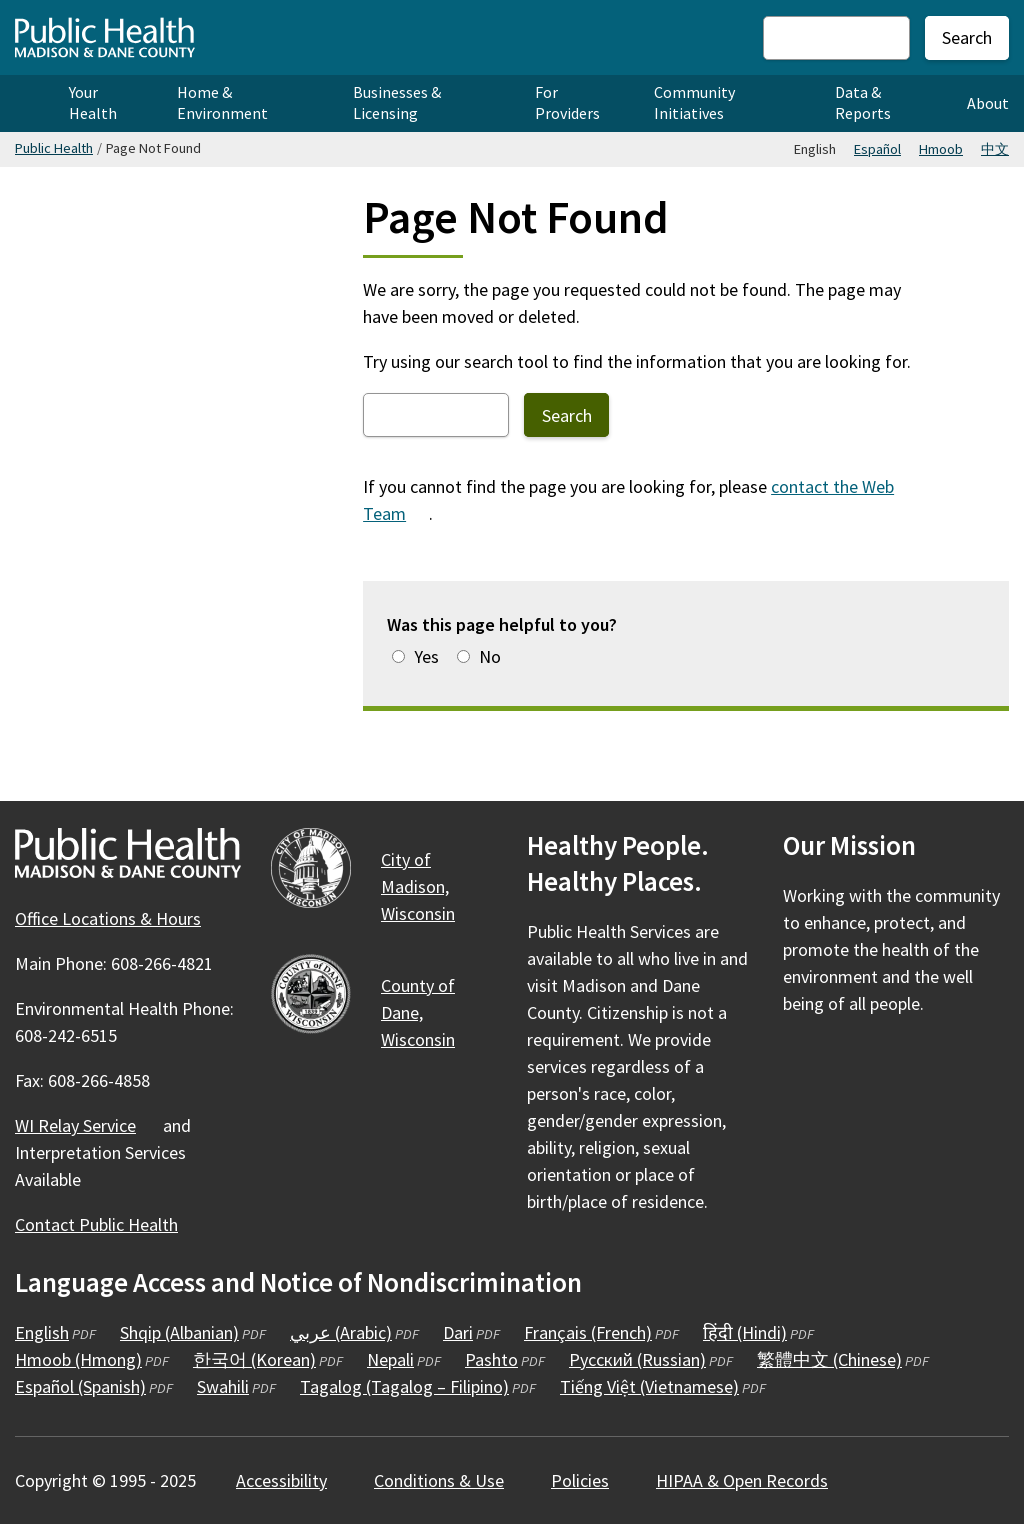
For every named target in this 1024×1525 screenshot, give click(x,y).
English (55, 1332)
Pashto (505, 1359)
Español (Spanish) (94, 1386)
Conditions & (450, 1480)
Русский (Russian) (651, 1359)
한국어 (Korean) (268, 1359)
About (988, 103)
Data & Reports (863, 102)
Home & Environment (222, 102)
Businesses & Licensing (397, 102)
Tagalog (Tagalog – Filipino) (418, 1386)
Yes (426, 656)
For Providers (567, 102)
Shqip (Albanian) (193, 1332)
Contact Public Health (96, 1224)
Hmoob (941, 149)
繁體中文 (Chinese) (843, 1359)
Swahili (236, 1386)
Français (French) (601, 1332)
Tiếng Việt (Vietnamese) (663, 1386)
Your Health (93, 102)
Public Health (54, 148)
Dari (471, 1332)
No (490, 656)
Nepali (404, 1359)
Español (877, 149)
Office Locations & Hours (108, 918)
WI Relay (87, 1125)
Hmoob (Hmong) (92, 1359)
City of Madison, (429, 886)
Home (27, 103)
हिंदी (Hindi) (758, 1332)
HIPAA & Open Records (742, 1480)
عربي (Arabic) (354, 1332)
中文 (995, 149)
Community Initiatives (694, 102)
